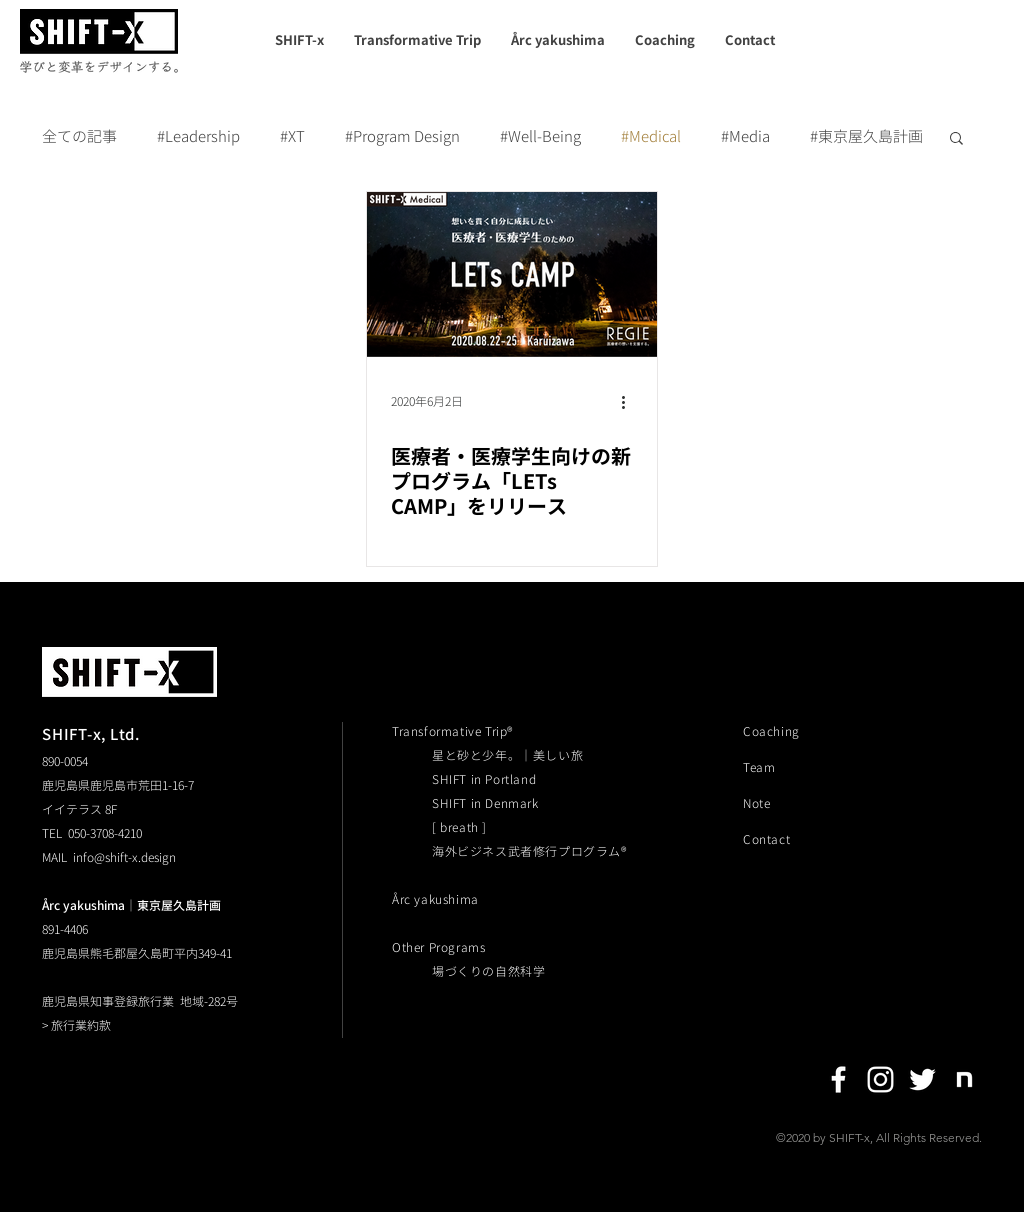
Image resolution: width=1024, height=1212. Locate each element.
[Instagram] (880, 1079)
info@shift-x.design (124, 857)
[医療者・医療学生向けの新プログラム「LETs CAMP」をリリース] (512, 274)
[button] (956, 139)
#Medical (651, 137)
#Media (745, 137)
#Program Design (402, 137)
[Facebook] (838, 1079)
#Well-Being (540, 137)
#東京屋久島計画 (866, 137)
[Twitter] (922, 1079)
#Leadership (198, 137)
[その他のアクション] (630, 402)
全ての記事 (79, 137)
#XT (292, 137)
